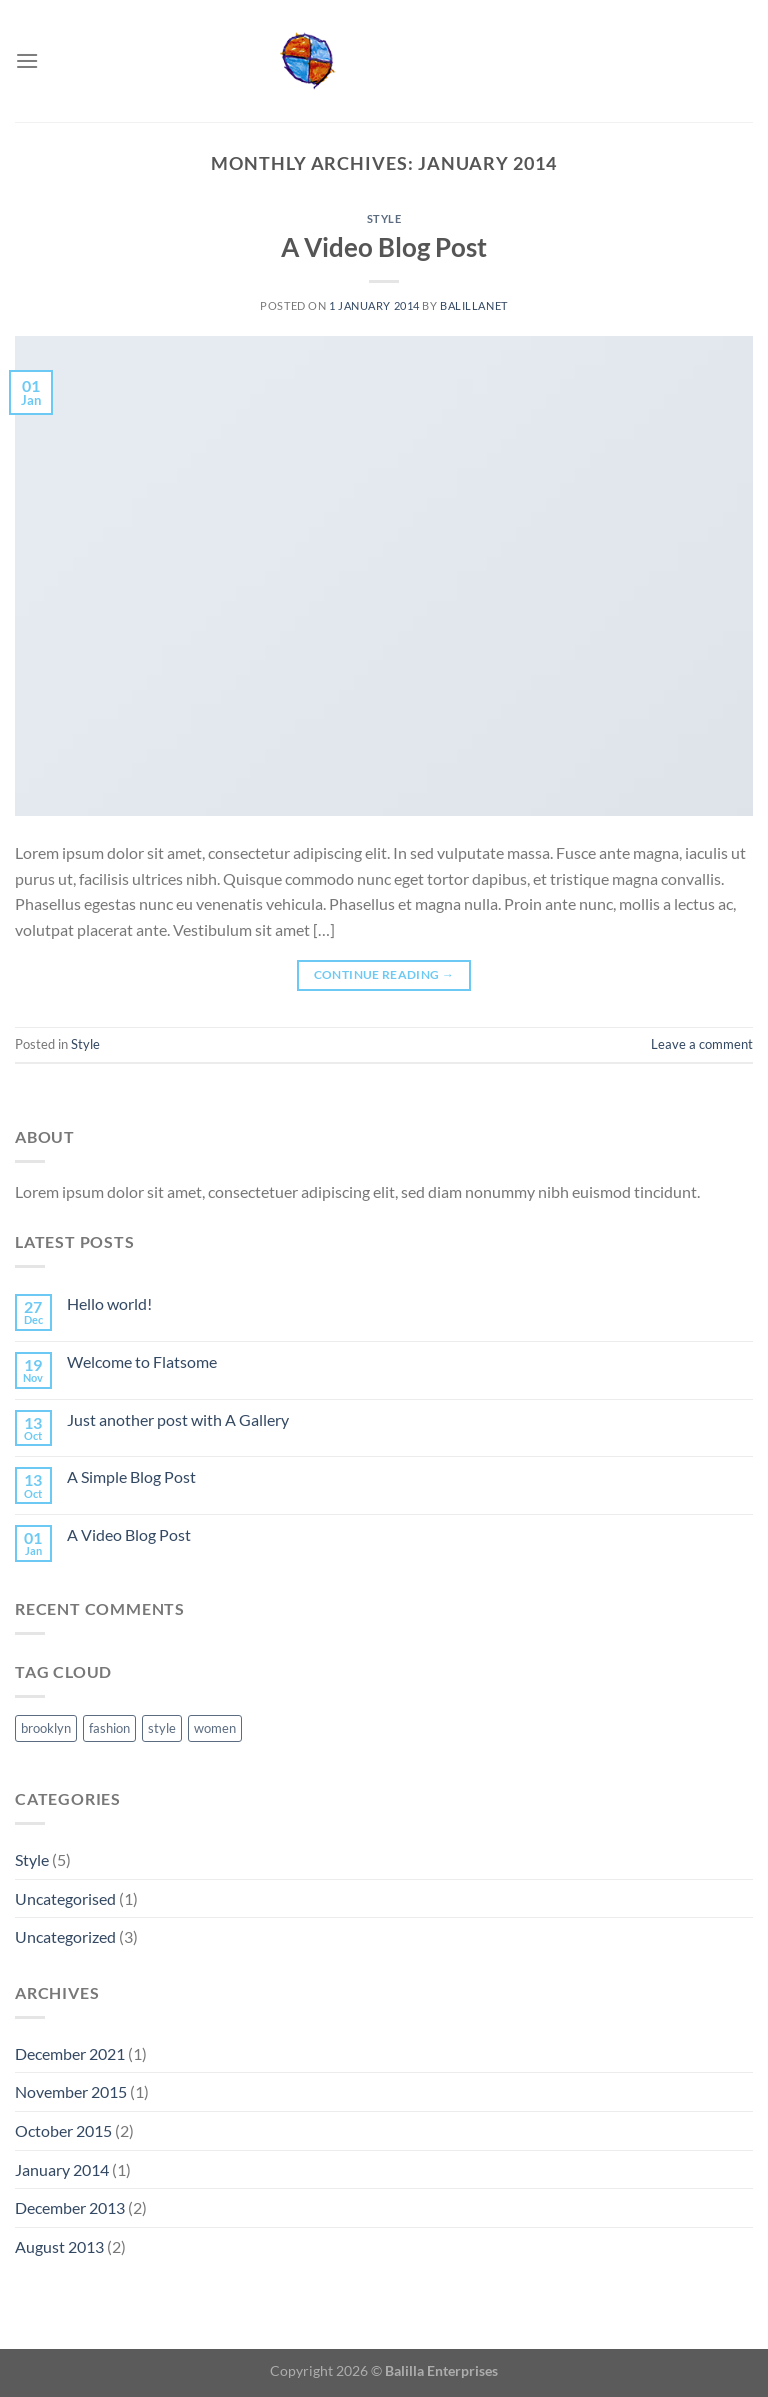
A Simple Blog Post (131, 1476)
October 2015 (63, 2130)
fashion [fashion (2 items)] (109, 1728)
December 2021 (70, 2053)
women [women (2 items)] (215, 1728)
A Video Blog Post (384, 247)
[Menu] (27, 60)
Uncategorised (65, 1898)
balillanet (474, 305)
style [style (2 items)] (162, 1728)
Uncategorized (65, 1936)
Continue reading (384, 974)
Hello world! (109, 1303)
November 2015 (71, 2091)
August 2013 (59, 2246)
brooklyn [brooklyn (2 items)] (46, 1728)
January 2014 (62, 2169)
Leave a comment (702, 1044)
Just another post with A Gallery (178, 1419)
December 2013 (70, 2207)
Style (384, 218)
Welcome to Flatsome (142, 1361)
